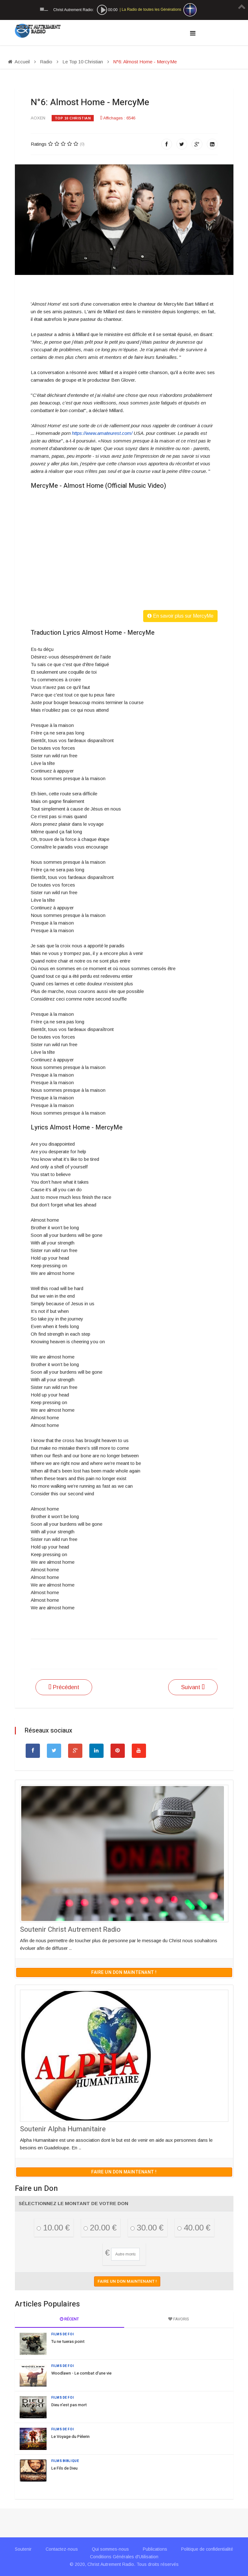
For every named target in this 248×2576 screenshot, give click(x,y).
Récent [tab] (69, 2319)
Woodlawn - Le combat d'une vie (81, 2373)
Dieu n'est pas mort (69, 2405)
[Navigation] (192, 33)
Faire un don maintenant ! (124, 1972)
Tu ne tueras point (68, 2341)
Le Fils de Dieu (64, 2468)
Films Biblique (65, 2461)
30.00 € (146, 2227)
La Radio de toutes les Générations (151, 9)
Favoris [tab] (178, 2319)
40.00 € (193, 2227)
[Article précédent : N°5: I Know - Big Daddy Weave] (63, 1687)
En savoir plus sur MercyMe (180, 616)
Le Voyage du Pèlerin (70, 2436)
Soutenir (23, 2549)
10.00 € (53, 2227)
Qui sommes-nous (110, 2549)
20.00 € (100, 2227)
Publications (155, 2549)
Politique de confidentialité (207, 2549)
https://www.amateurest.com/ (102, 433)
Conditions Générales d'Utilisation (124, 2556)
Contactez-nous (62, 2549)
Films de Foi (62, 2334)
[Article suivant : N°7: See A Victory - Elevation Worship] (193, 1687)
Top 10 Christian (73, 118)
